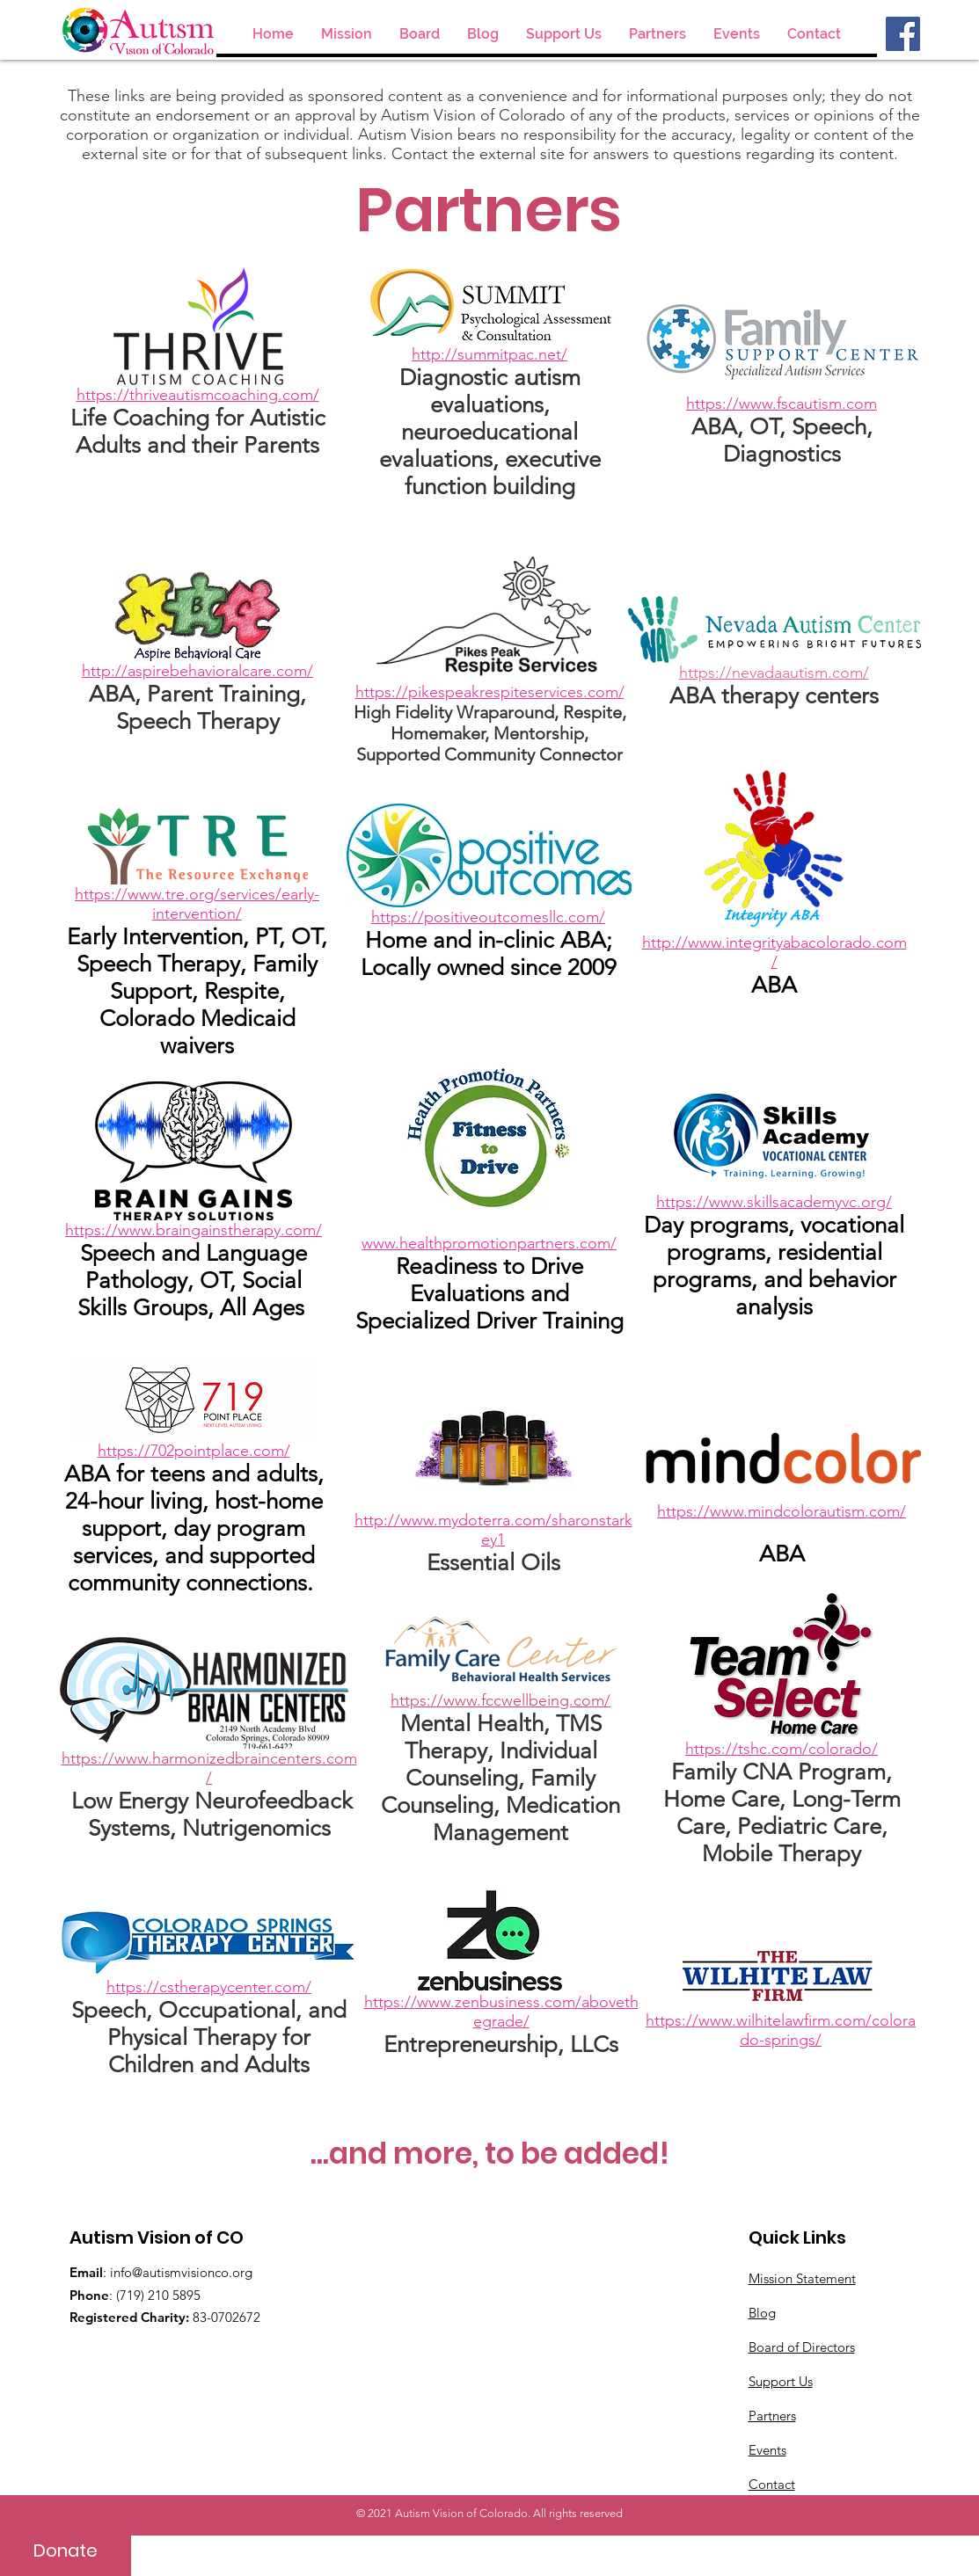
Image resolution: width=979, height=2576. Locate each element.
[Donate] (65, 2550)
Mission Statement (802, 2278)
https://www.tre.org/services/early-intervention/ (197, 903)
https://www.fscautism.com (781, 403)
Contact (772, 2484)
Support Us (781, 2381)
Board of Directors (802, 2347)
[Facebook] (903, 34)
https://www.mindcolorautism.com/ (781, 1511)
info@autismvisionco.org (181, 2272)
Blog (762, 2312)
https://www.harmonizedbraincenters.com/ (209, 1768)
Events (767, 2449)
